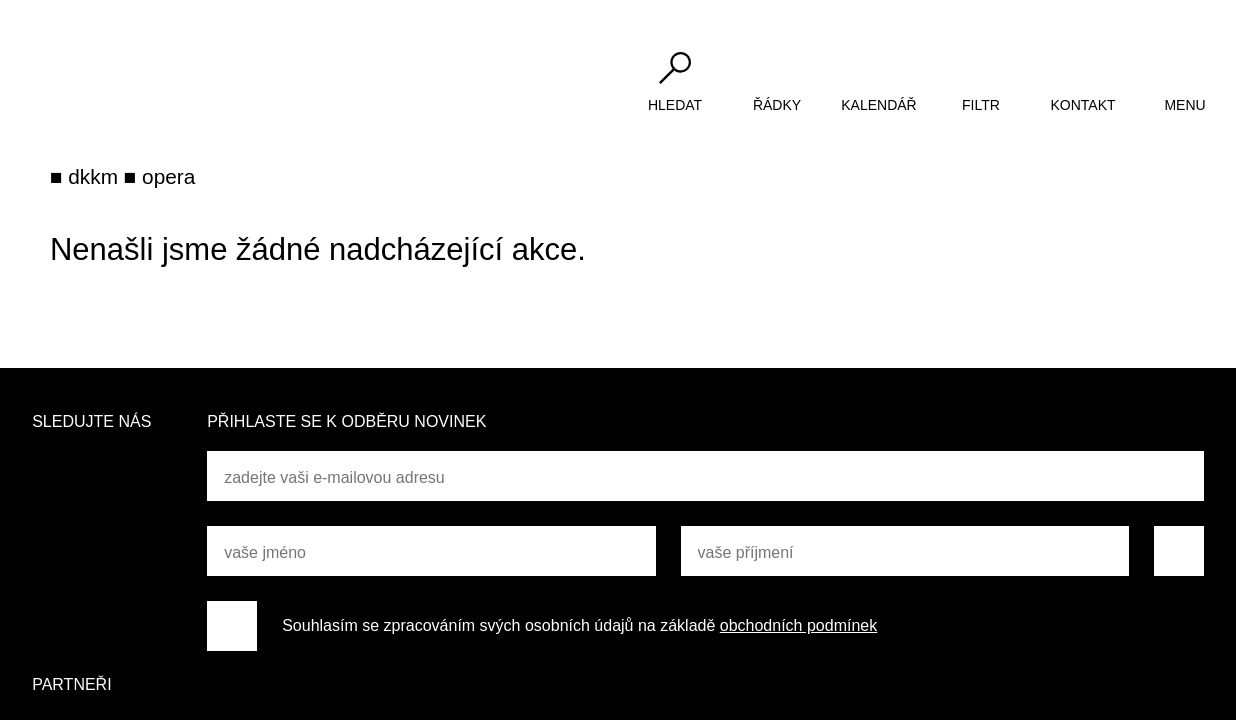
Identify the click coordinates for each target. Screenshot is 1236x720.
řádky (777, 105)
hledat (675, 105)
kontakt (1082, 105)
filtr (981, 105)
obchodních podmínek (798, 625)
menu (1184, 105)
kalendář (878, 105)
